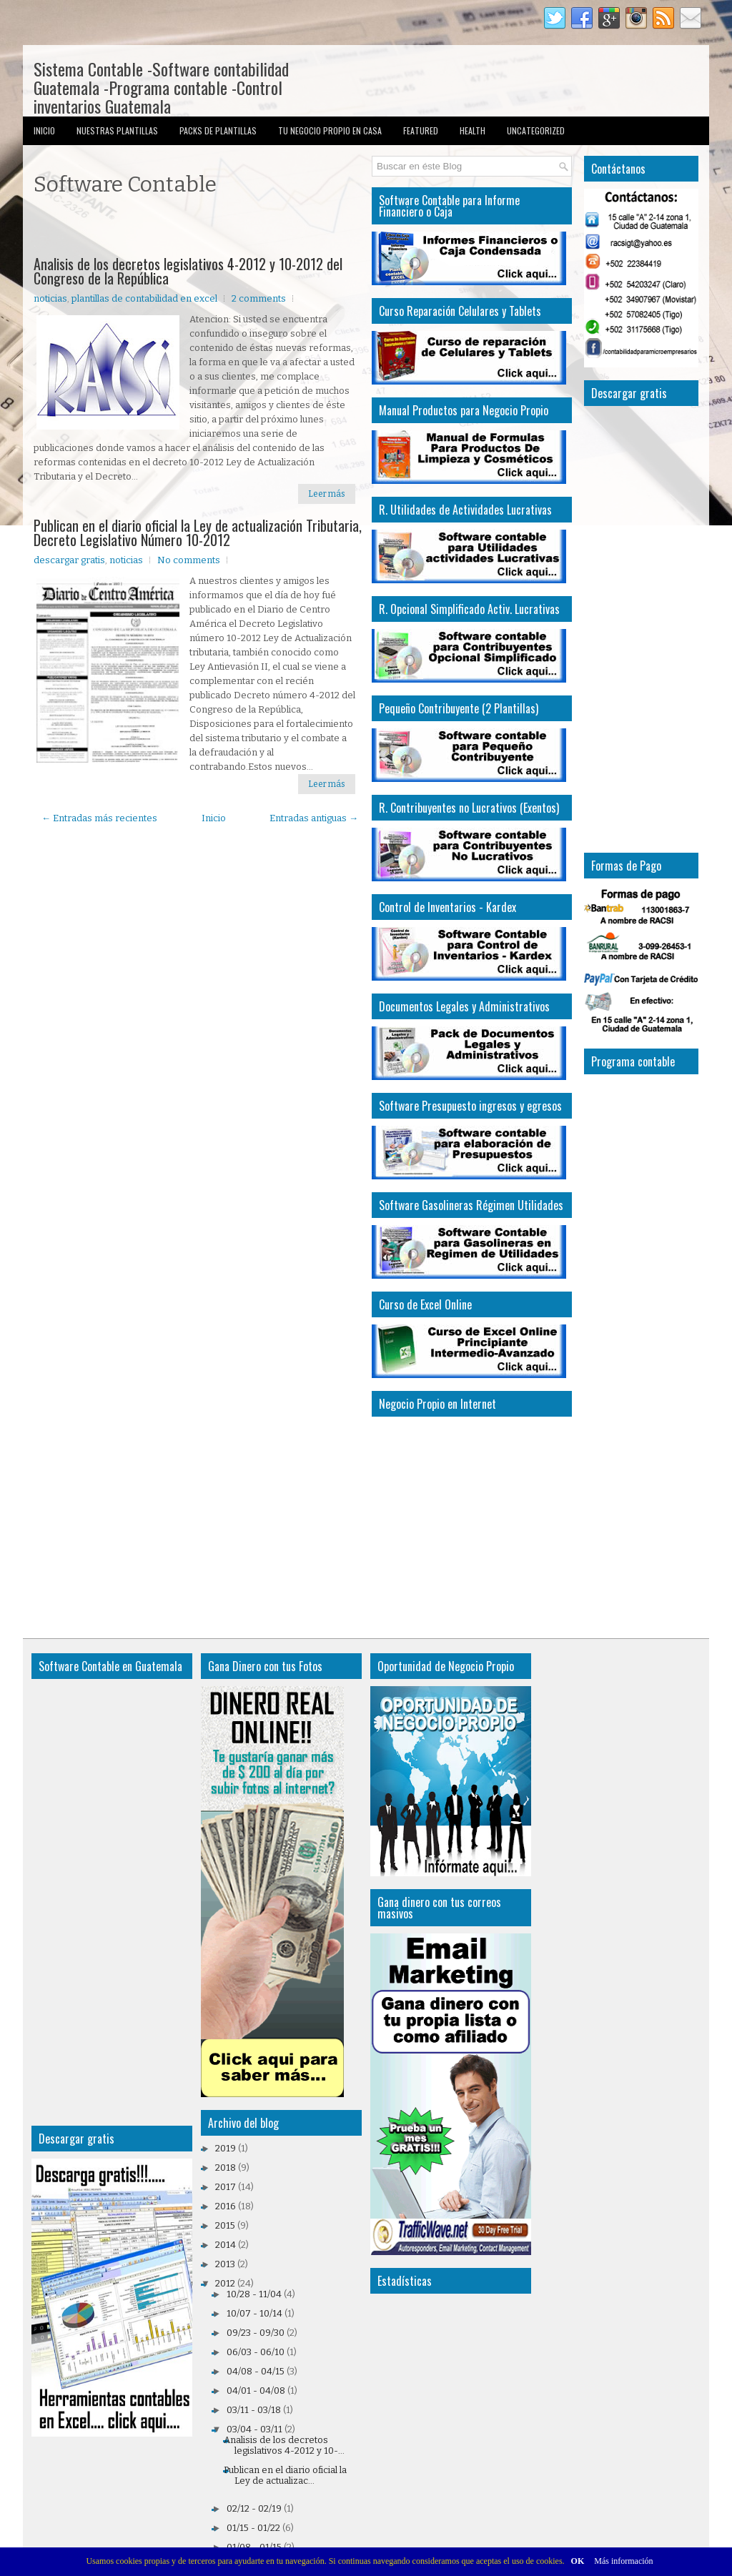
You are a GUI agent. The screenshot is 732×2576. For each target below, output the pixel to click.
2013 (225, 2264)
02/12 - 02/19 (254, 2508)
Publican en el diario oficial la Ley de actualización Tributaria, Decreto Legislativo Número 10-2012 (198, 532)
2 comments (259, 298)
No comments (188, 560)
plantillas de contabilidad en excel (144, 298)
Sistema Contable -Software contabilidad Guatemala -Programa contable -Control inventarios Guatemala (161, 87)
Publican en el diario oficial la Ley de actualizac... (285, 2475)
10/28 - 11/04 (254, 2294)
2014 (225, 2244)
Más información (623, 2561)
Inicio (44, 130)
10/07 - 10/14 (254, 2313)
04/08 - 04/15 (256, 2371)
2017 (225, 2186)
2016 (225, 2206)
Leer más (326, 494)
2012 (225, 2283)
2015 (225, 2225)
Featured (420, 130)
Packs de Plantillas (218, 130)
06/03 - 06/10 (256, 2352)
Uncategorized (536, 130)
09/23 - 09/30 (256, 2332)
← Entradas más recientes (99, 818)
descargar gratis (69, 560)
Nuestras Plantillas (117, 130)
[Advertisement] (201, 228)
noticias (50, 298)
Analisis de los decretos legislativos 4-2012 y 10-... (284, 2445)
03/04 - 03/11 (254, 2429)
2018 (225, 2167)
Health (472, 130)
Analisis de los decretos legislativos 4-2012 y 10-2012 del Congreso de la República (188, 271)
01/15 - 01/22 (253, 2527)
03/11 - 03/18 (254, 2409)
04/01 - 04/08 (256, 2390)
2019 (225, 2148)
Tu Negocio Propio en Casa (330, 130)
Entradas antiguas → (313, 818)
